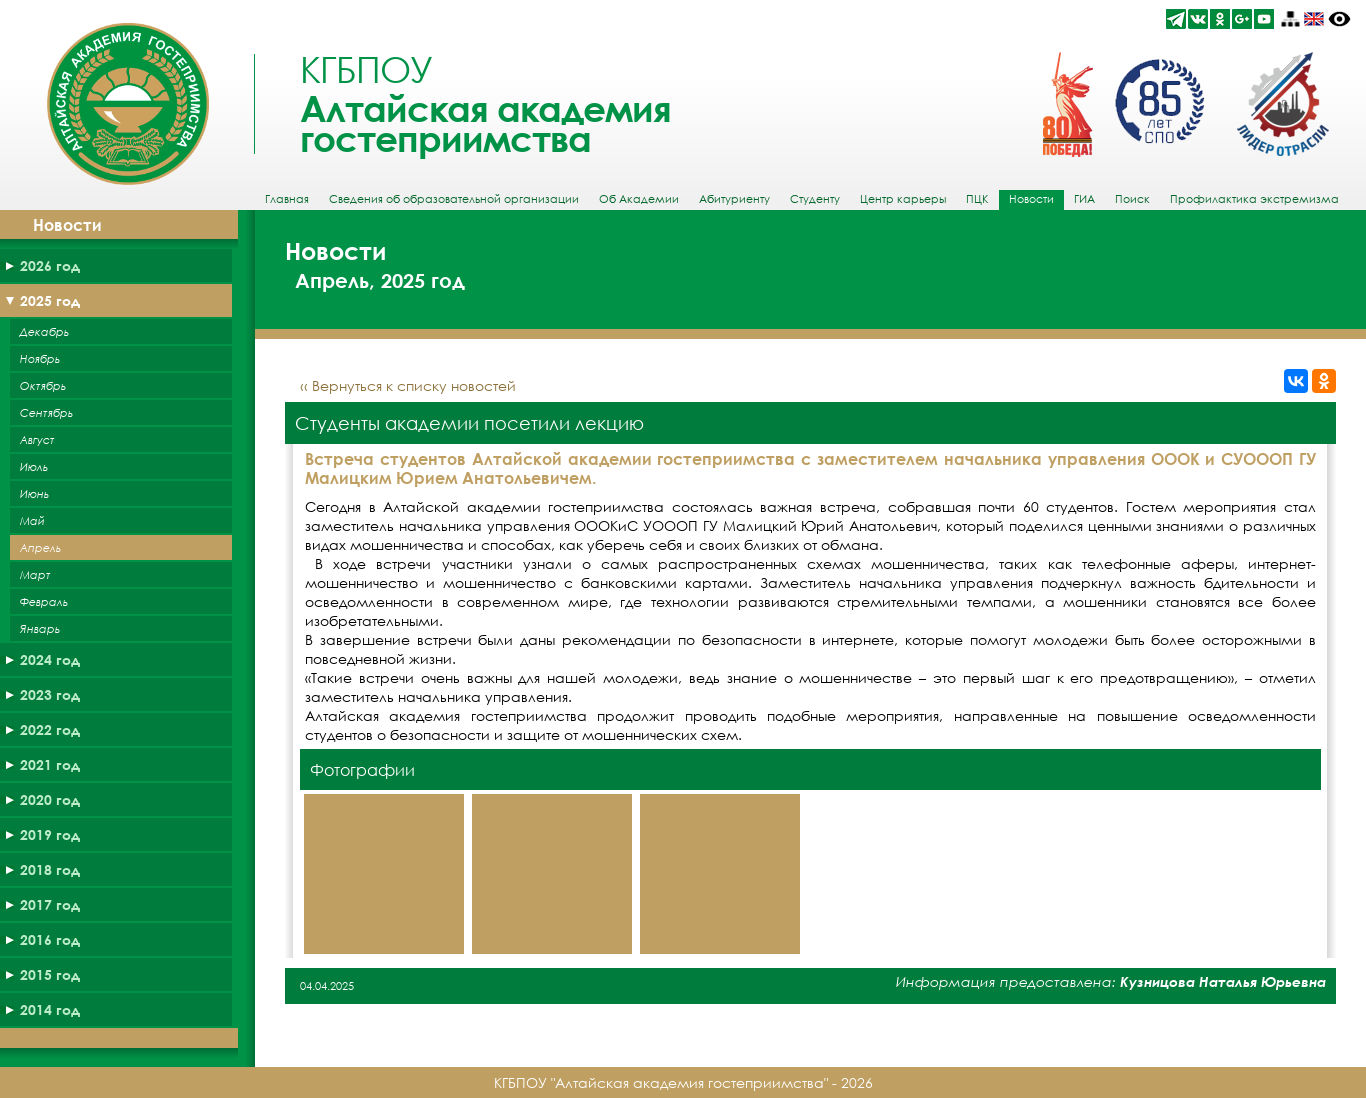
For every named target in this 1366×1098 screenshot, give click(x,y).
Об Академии (639, 199)
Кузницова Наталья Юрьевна (1223, 981)
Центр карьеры (903, 199)
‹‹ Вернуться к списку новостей (408, 385)
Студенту (815, 199)
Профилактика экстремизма (1254, 199)
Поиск (1132, 199)
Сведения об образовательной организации (454, 199)
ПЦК (977, 199)
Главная (287, 199)
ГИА (1084, 199)
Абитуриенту (734, 199)
